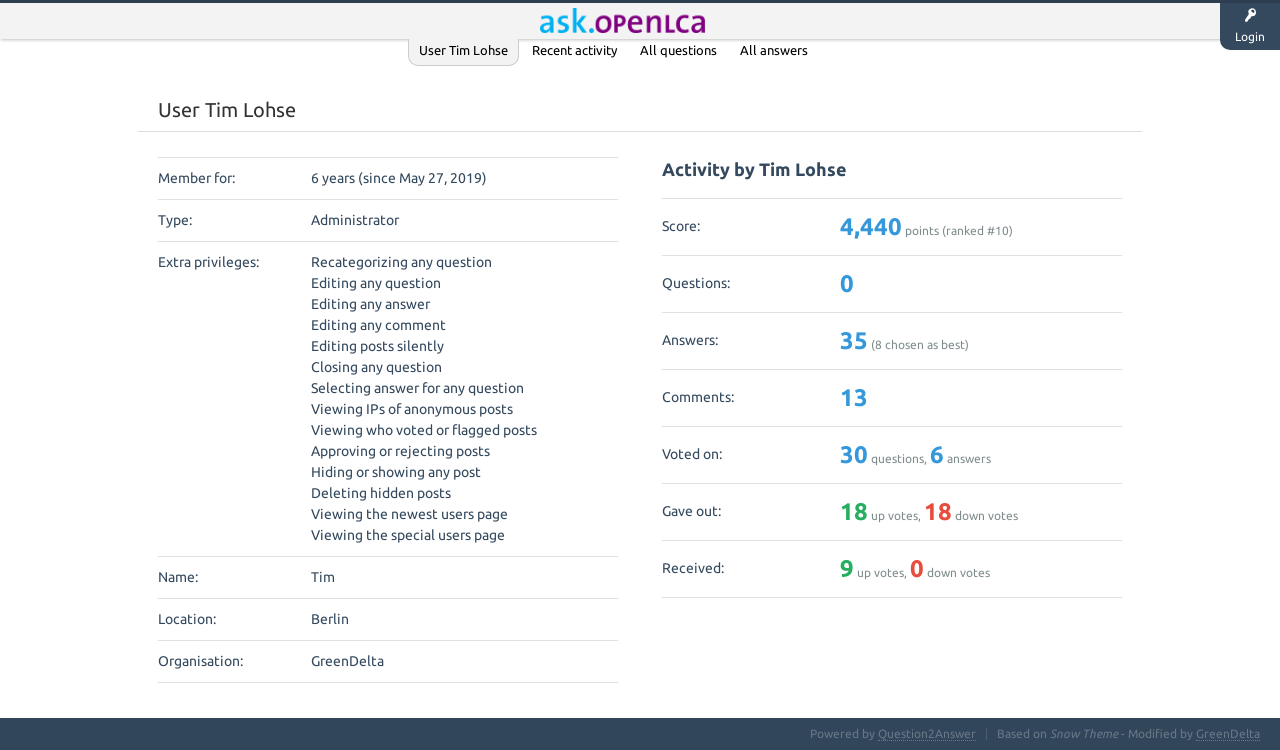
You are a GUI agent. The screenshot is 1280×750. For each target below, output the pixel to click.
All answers (774, 50)
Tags (760, 21)
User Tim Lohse (463, 50)
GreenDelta (1228, 733)
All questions (678, 50)
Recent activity (574, 50)
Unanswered (684, 21)
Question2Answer (927, 733)
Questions (590, 21)
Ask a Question (843, 21)
